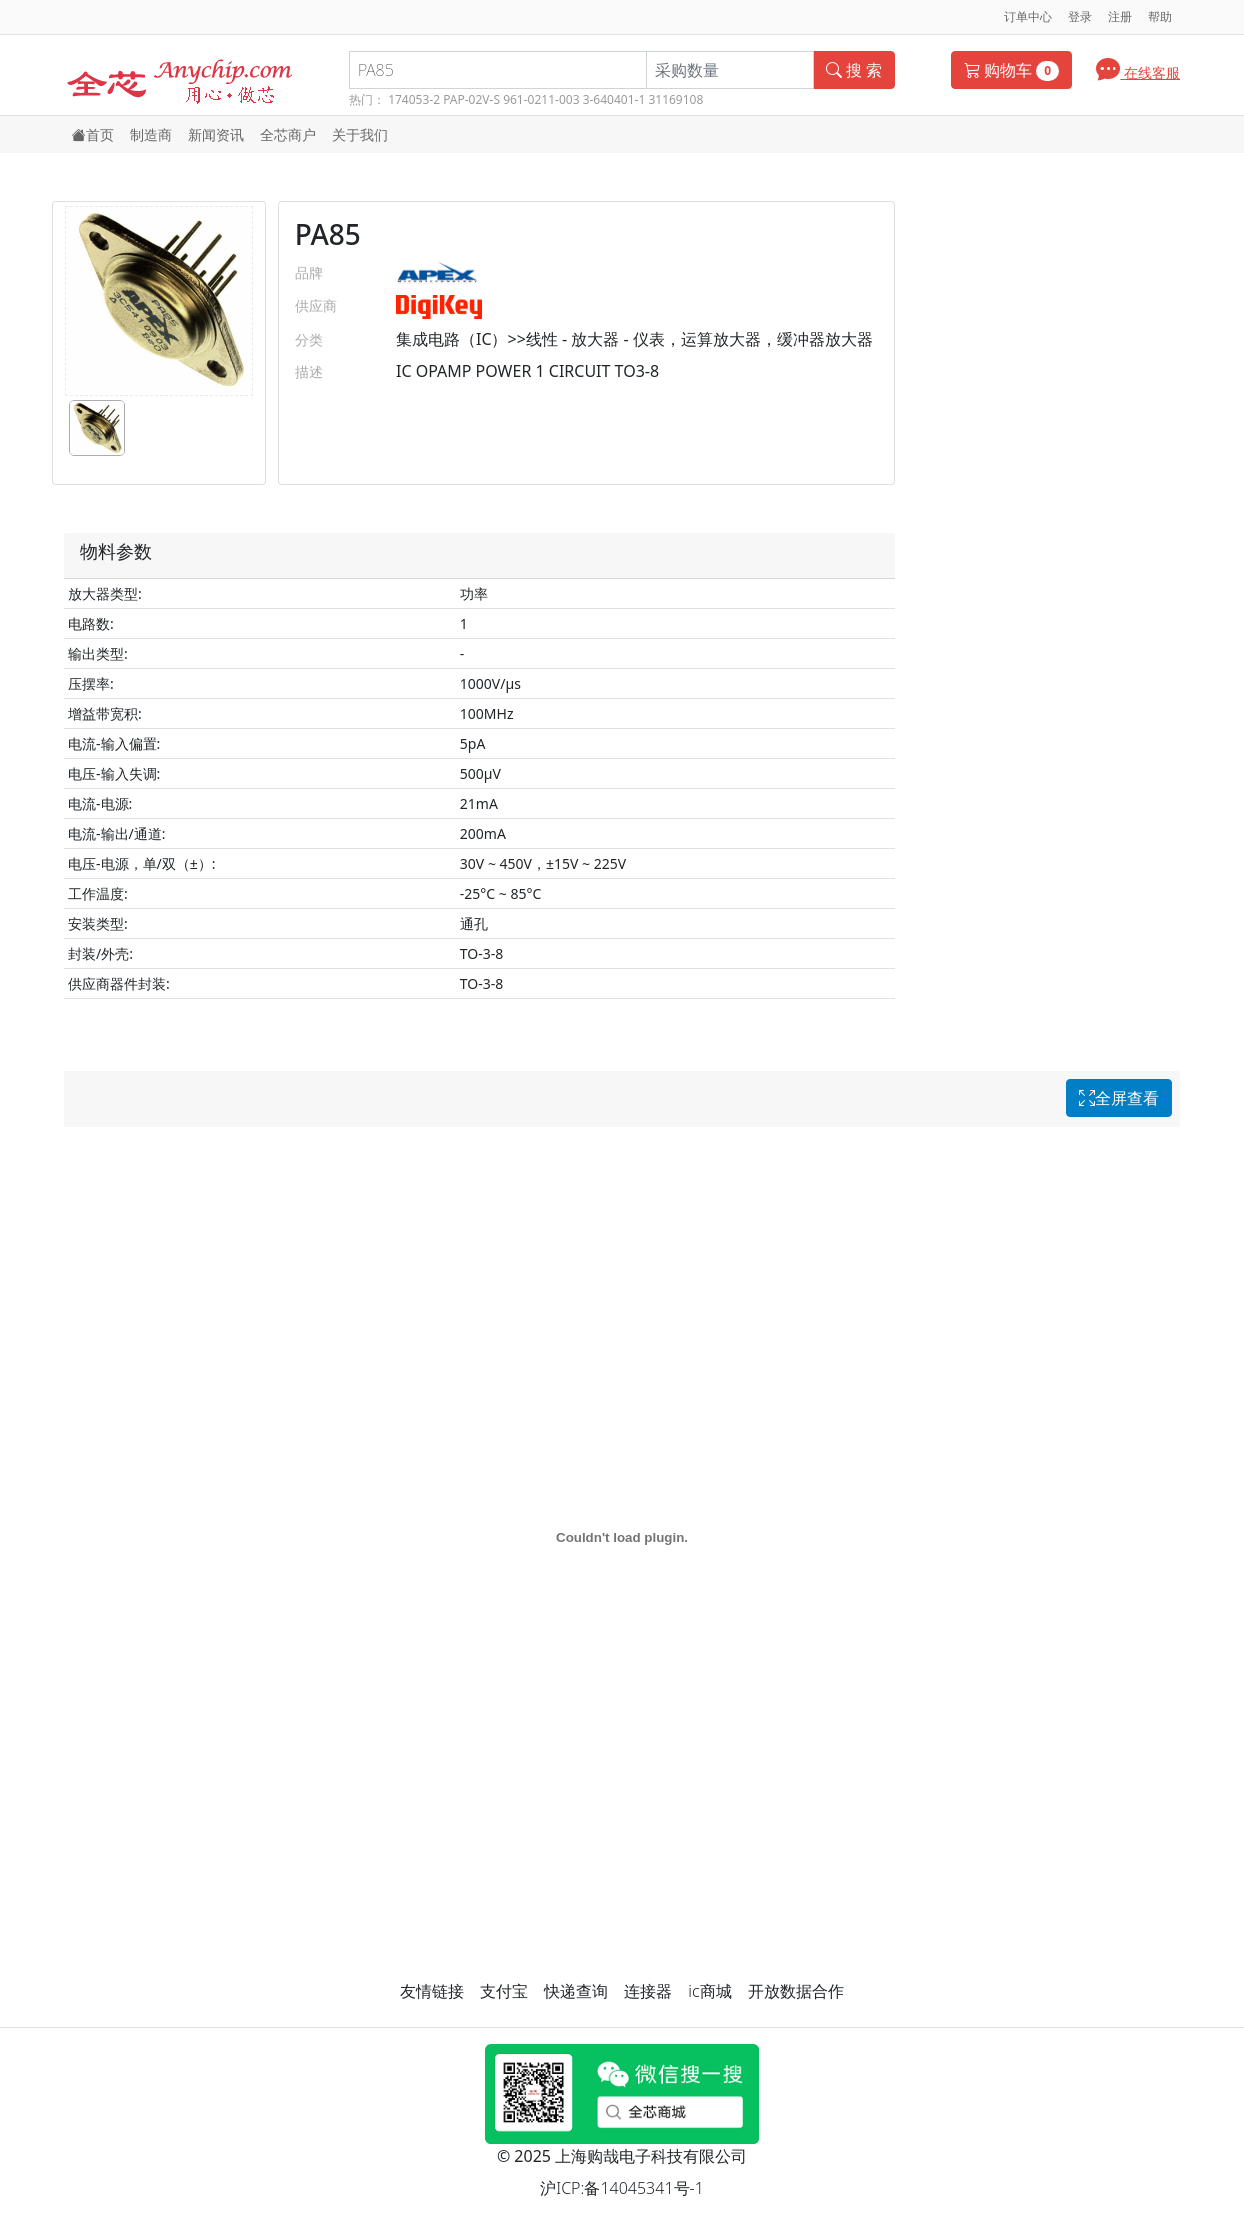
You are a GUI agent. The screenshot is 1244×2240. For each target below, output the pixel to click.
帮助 (1160, 16)
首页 (93, 134)
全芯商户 (288, 134)
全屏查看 (1119, 1098)
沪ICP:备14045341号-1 (622, 2188)
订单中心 (1028, 16)
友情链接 (432, 1991)
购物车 (1011, 70)
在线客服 (1138, 68)
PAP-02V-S (471, 99)
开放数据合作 (796, 1991)
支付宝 (504, 1991)
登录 (1080, 16)
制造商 (151, 134)
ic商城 (709, 1991)
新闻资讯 (216, 134)
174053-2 (414, 99)
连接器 (648, 1991)
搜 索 (854, 70)
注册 (1120, 16)
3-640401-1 (614, 99)
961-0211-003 (541, 99)
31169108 (675, 99)
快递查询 (576, 1991)
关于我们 (360, 134)
